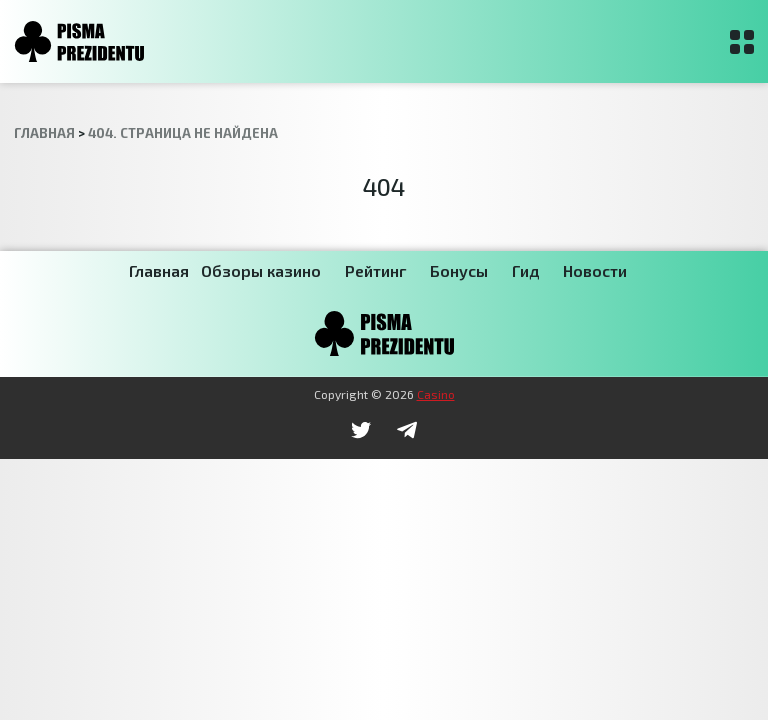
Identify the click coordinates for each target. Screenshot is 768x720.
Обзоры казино (261, 270)
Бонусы (459, 270)
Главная (159, 270)
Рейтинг (375, 270)
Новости (595, 270)
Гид (525, 270)
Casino (436, 394)
